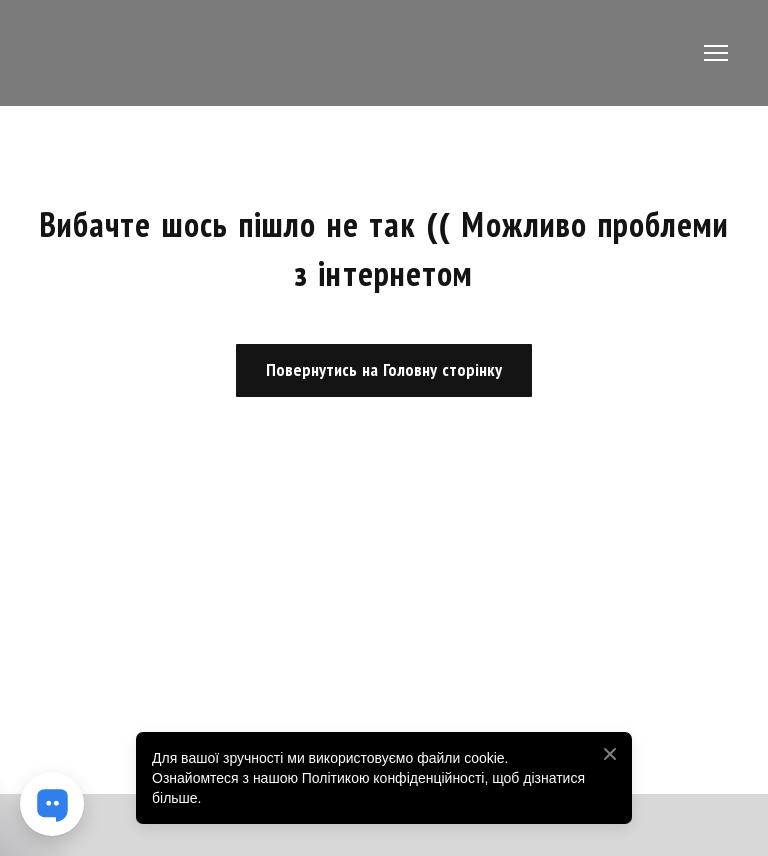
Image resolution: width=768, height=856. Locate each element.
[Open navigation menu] (716, 53)
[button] (384, 370)
